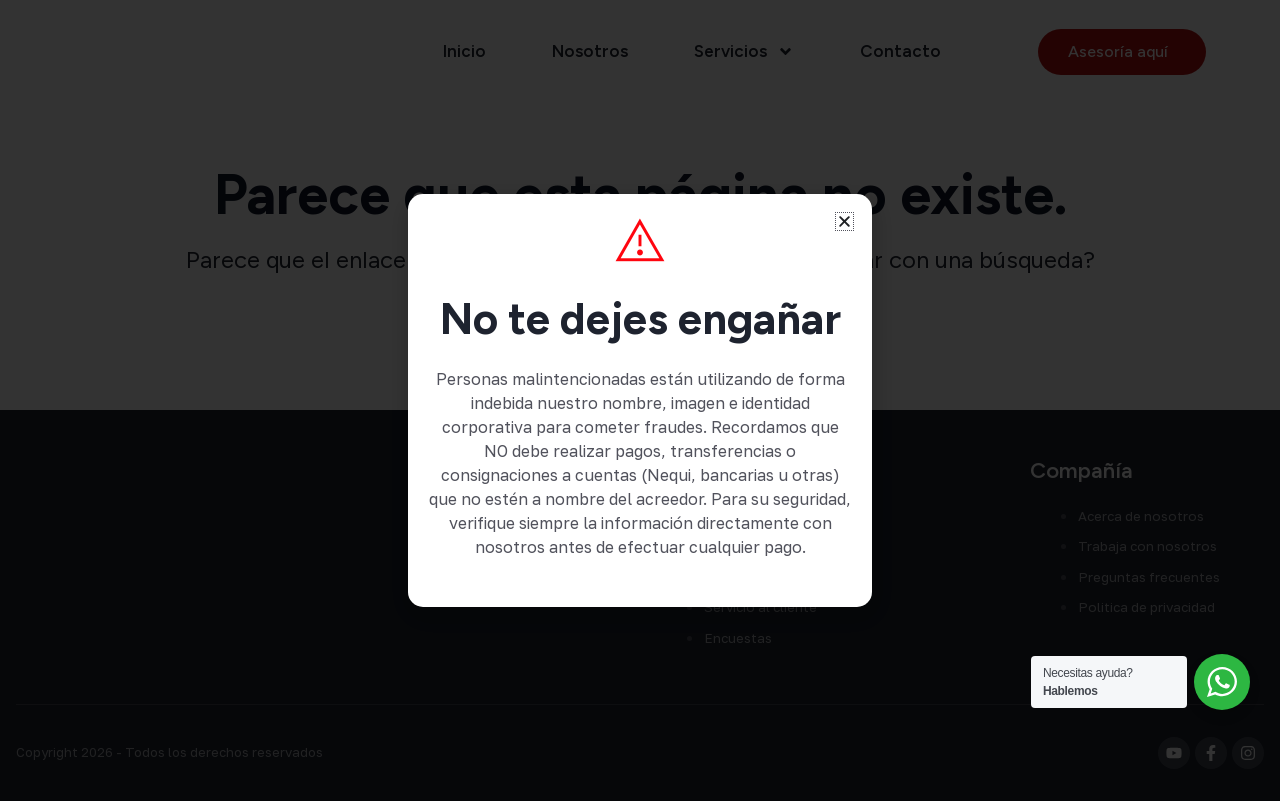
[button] (844, 221)
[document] (640, 400)
